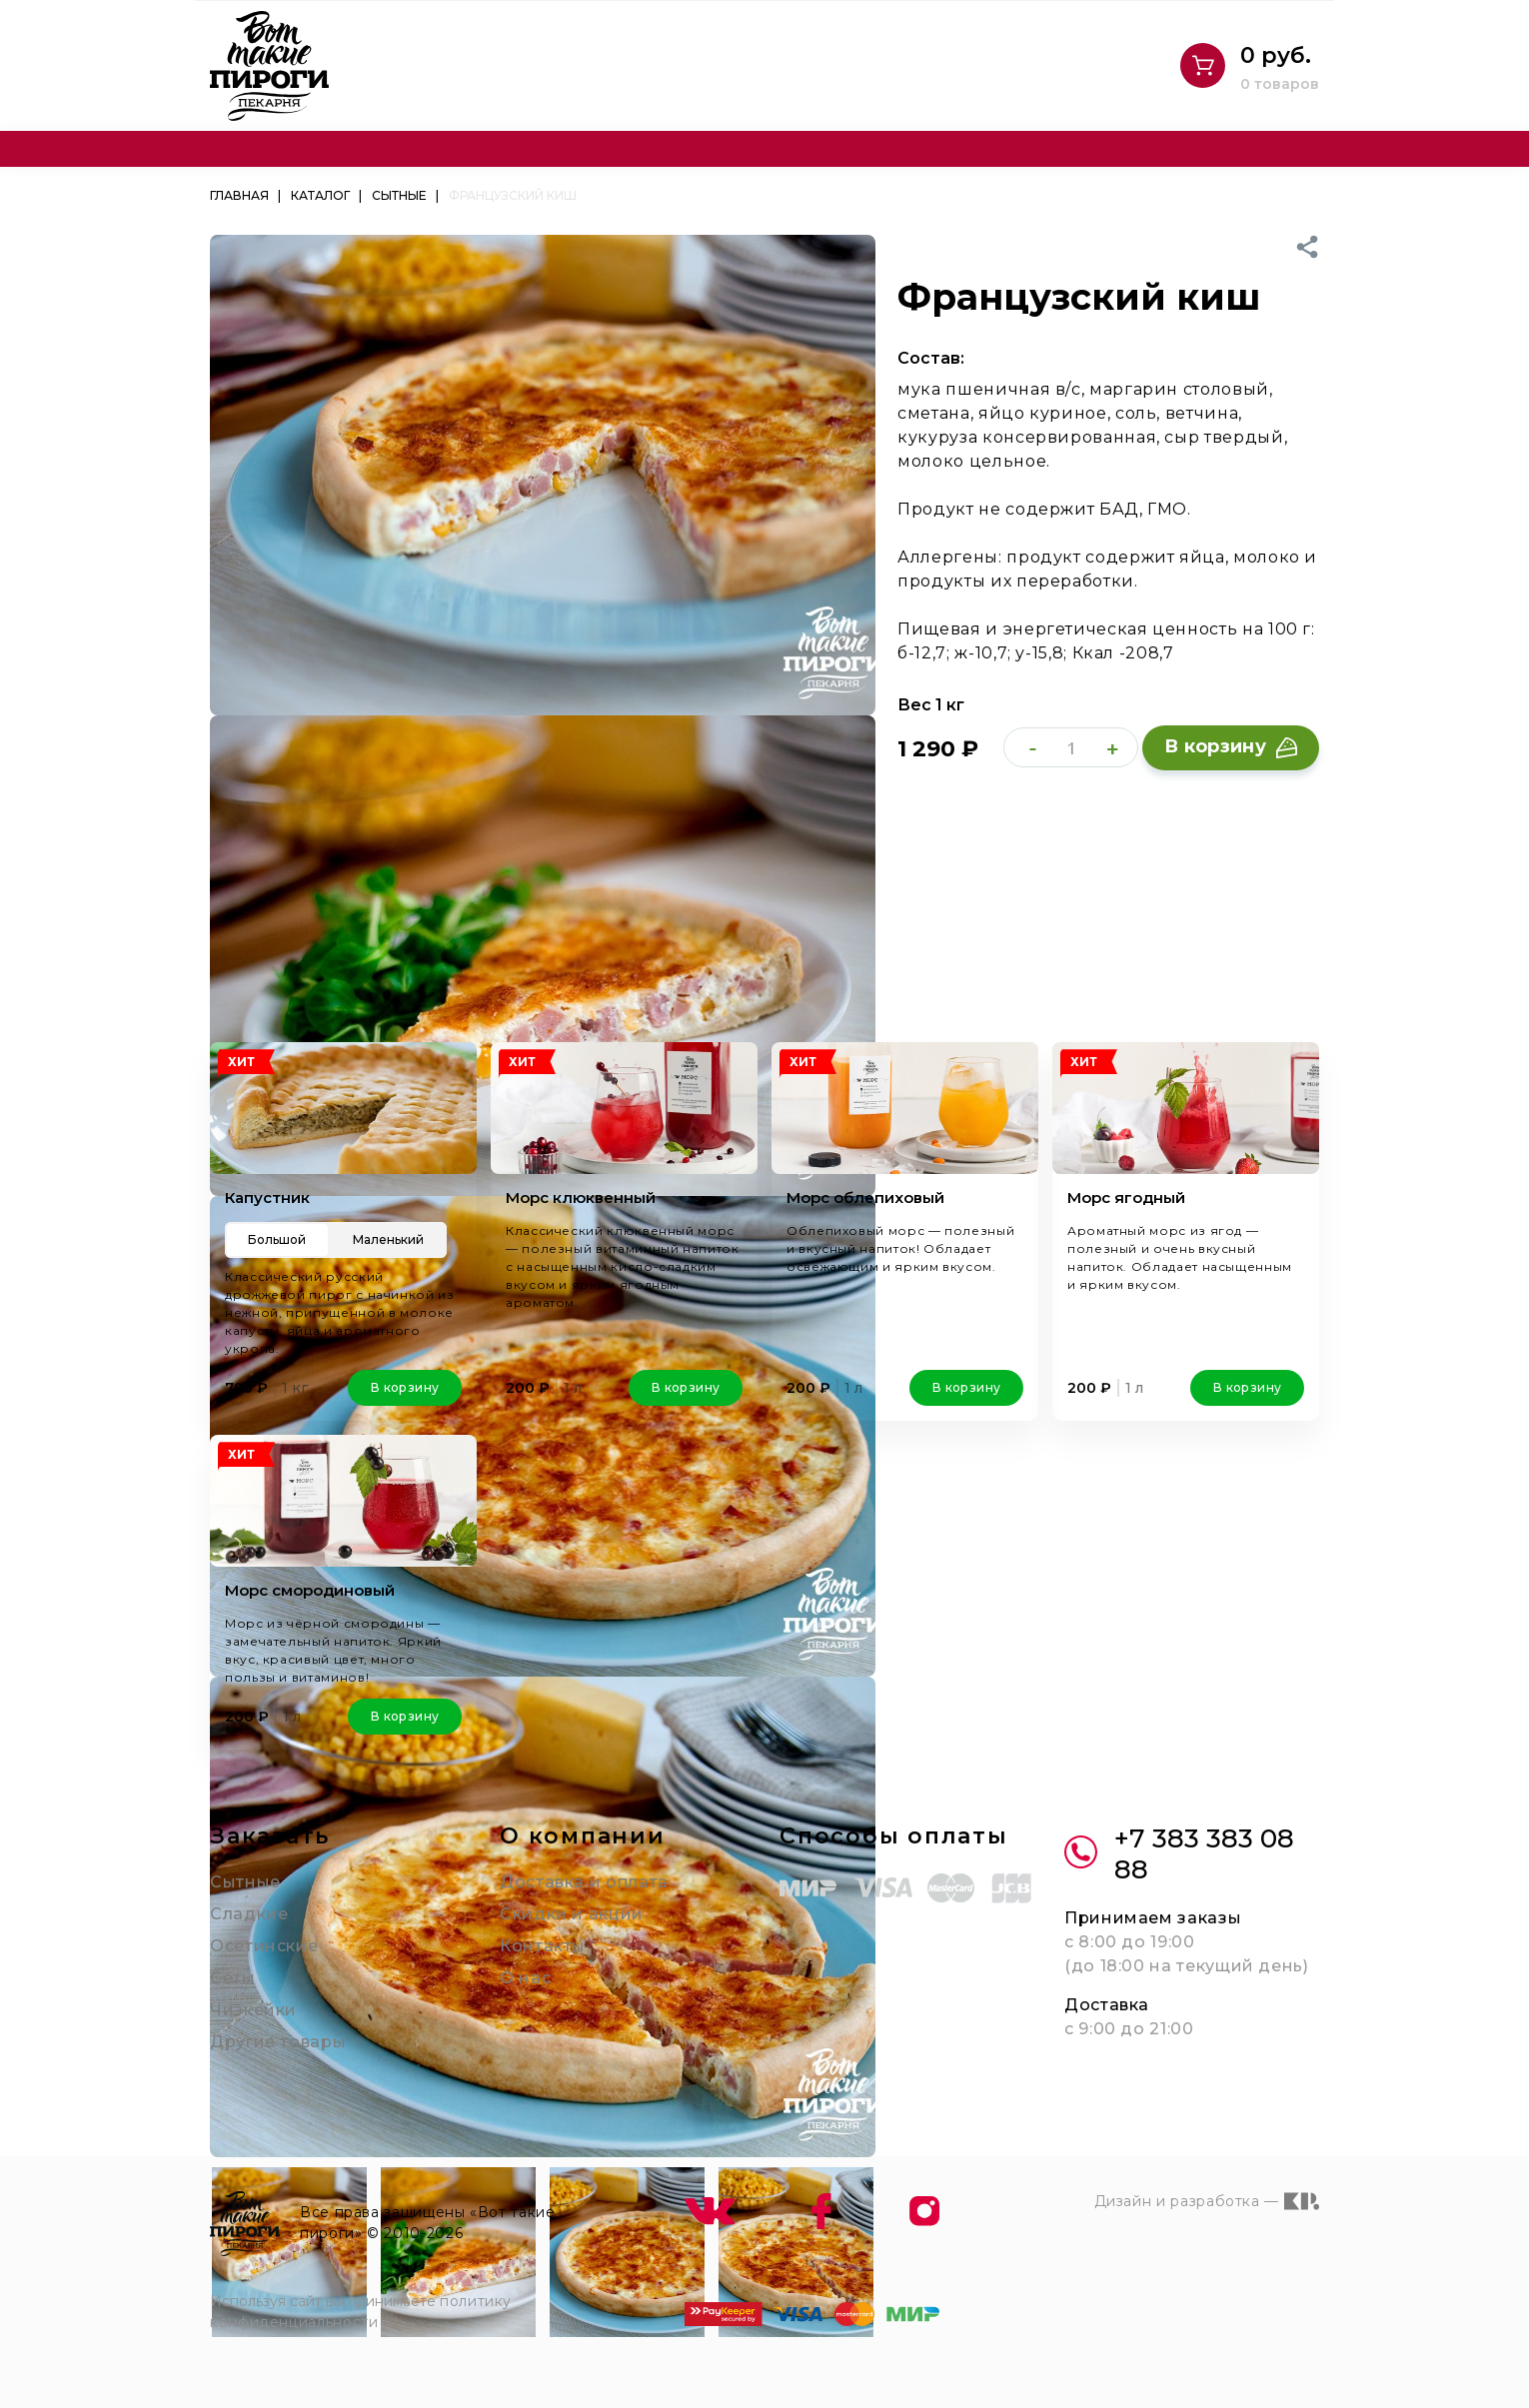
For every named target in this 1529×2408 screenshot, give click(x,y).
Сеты (233, 1977)
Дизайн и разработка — (1206, 2201)
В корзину (1230, 746)
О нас (525, 1977)
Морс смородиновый (310, 1590)
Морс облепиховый (865, 1197)
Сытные (245, 1881)
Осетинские (264, 1945)
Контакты (543, 1945)
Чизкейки (253, 2009)
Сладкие (249, 1913)
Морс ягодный (1126, 1197)
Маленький (388, 1239)
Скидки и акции (572, 1913)
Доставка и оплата (584, 1881)
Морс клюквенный (581, 1197)
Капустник (267, 1197)
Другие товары (278, 2041)
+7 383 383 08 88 (1179, 1854)
